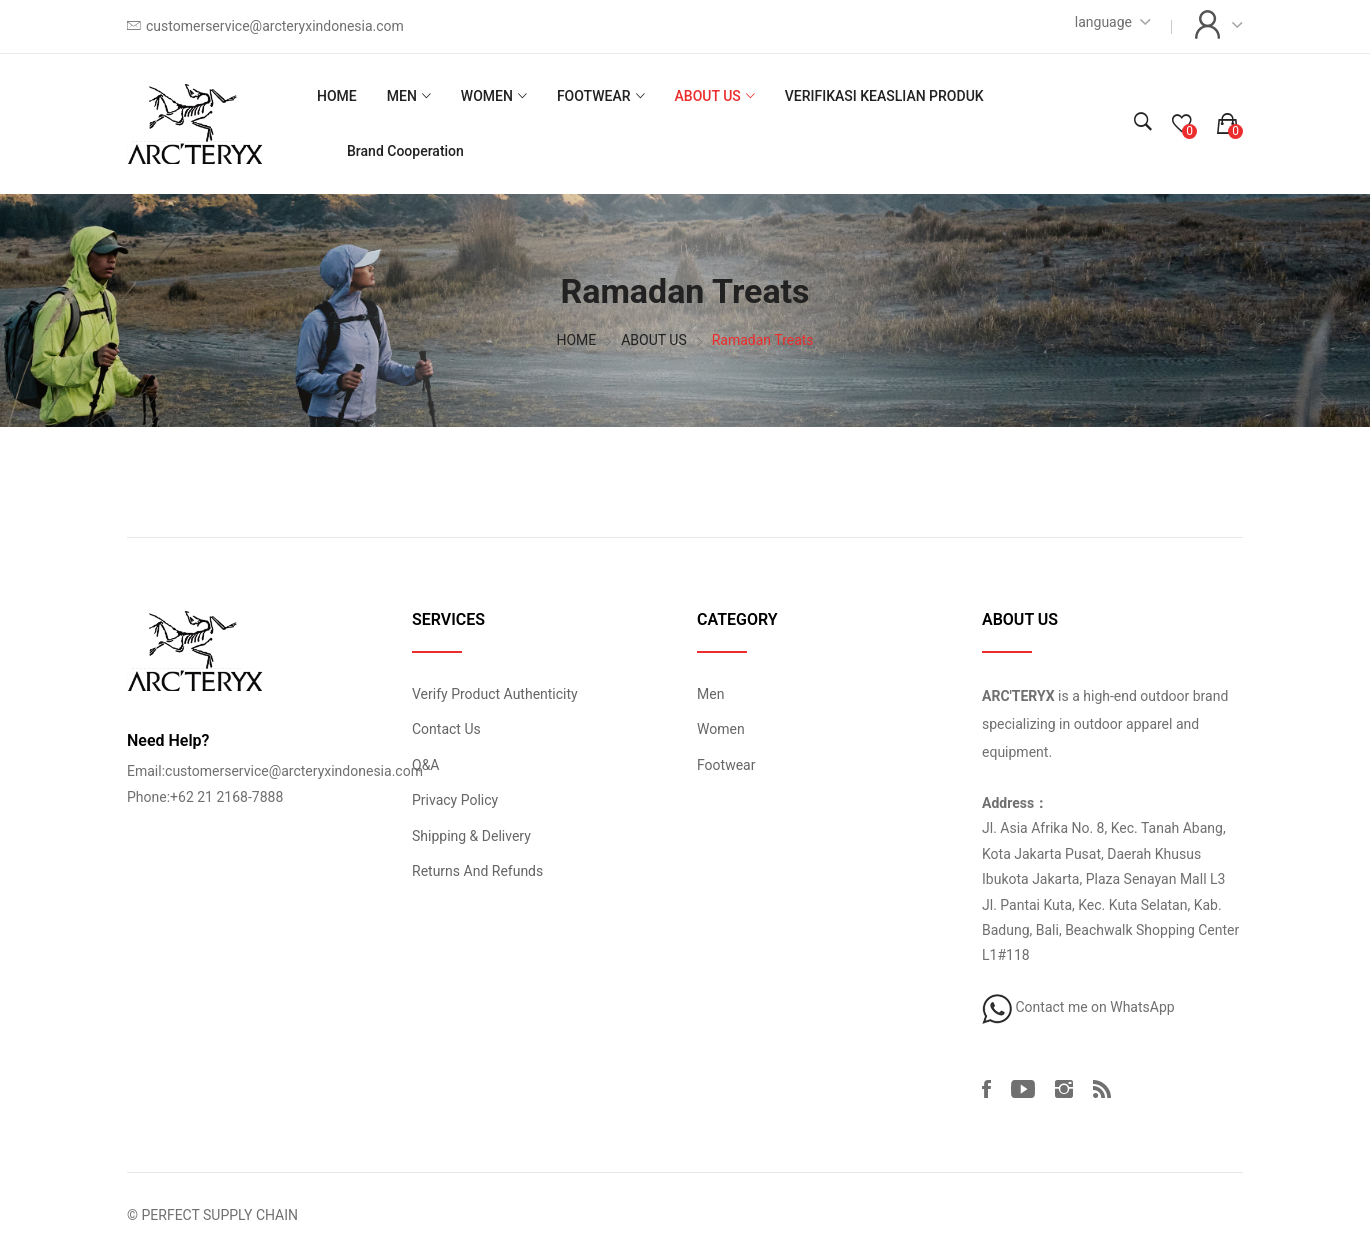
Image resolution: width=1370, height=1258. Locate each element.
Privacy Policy (455, 800)
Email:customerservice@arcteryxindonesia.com (275, 771)
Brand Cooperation (405, 151)
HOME (337, 96)
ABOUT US (708, 96)
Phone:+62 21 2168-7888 (205, 797)
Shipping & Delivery (471, 836)
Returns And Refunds (477, 871)
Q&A (425, 765)
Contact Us (446, 729)
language (1103, 22)
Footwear (726, 765)
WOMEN (487, 96)
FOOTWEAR (594, 96)
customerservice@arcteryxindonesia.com (275, 26)
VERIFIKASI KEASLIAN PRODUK (884, 96)
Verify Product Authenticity (495, 694)
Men (710, 694)
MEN (402, 96)
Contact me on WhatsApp (1078, 1007)
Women (721, 729)
